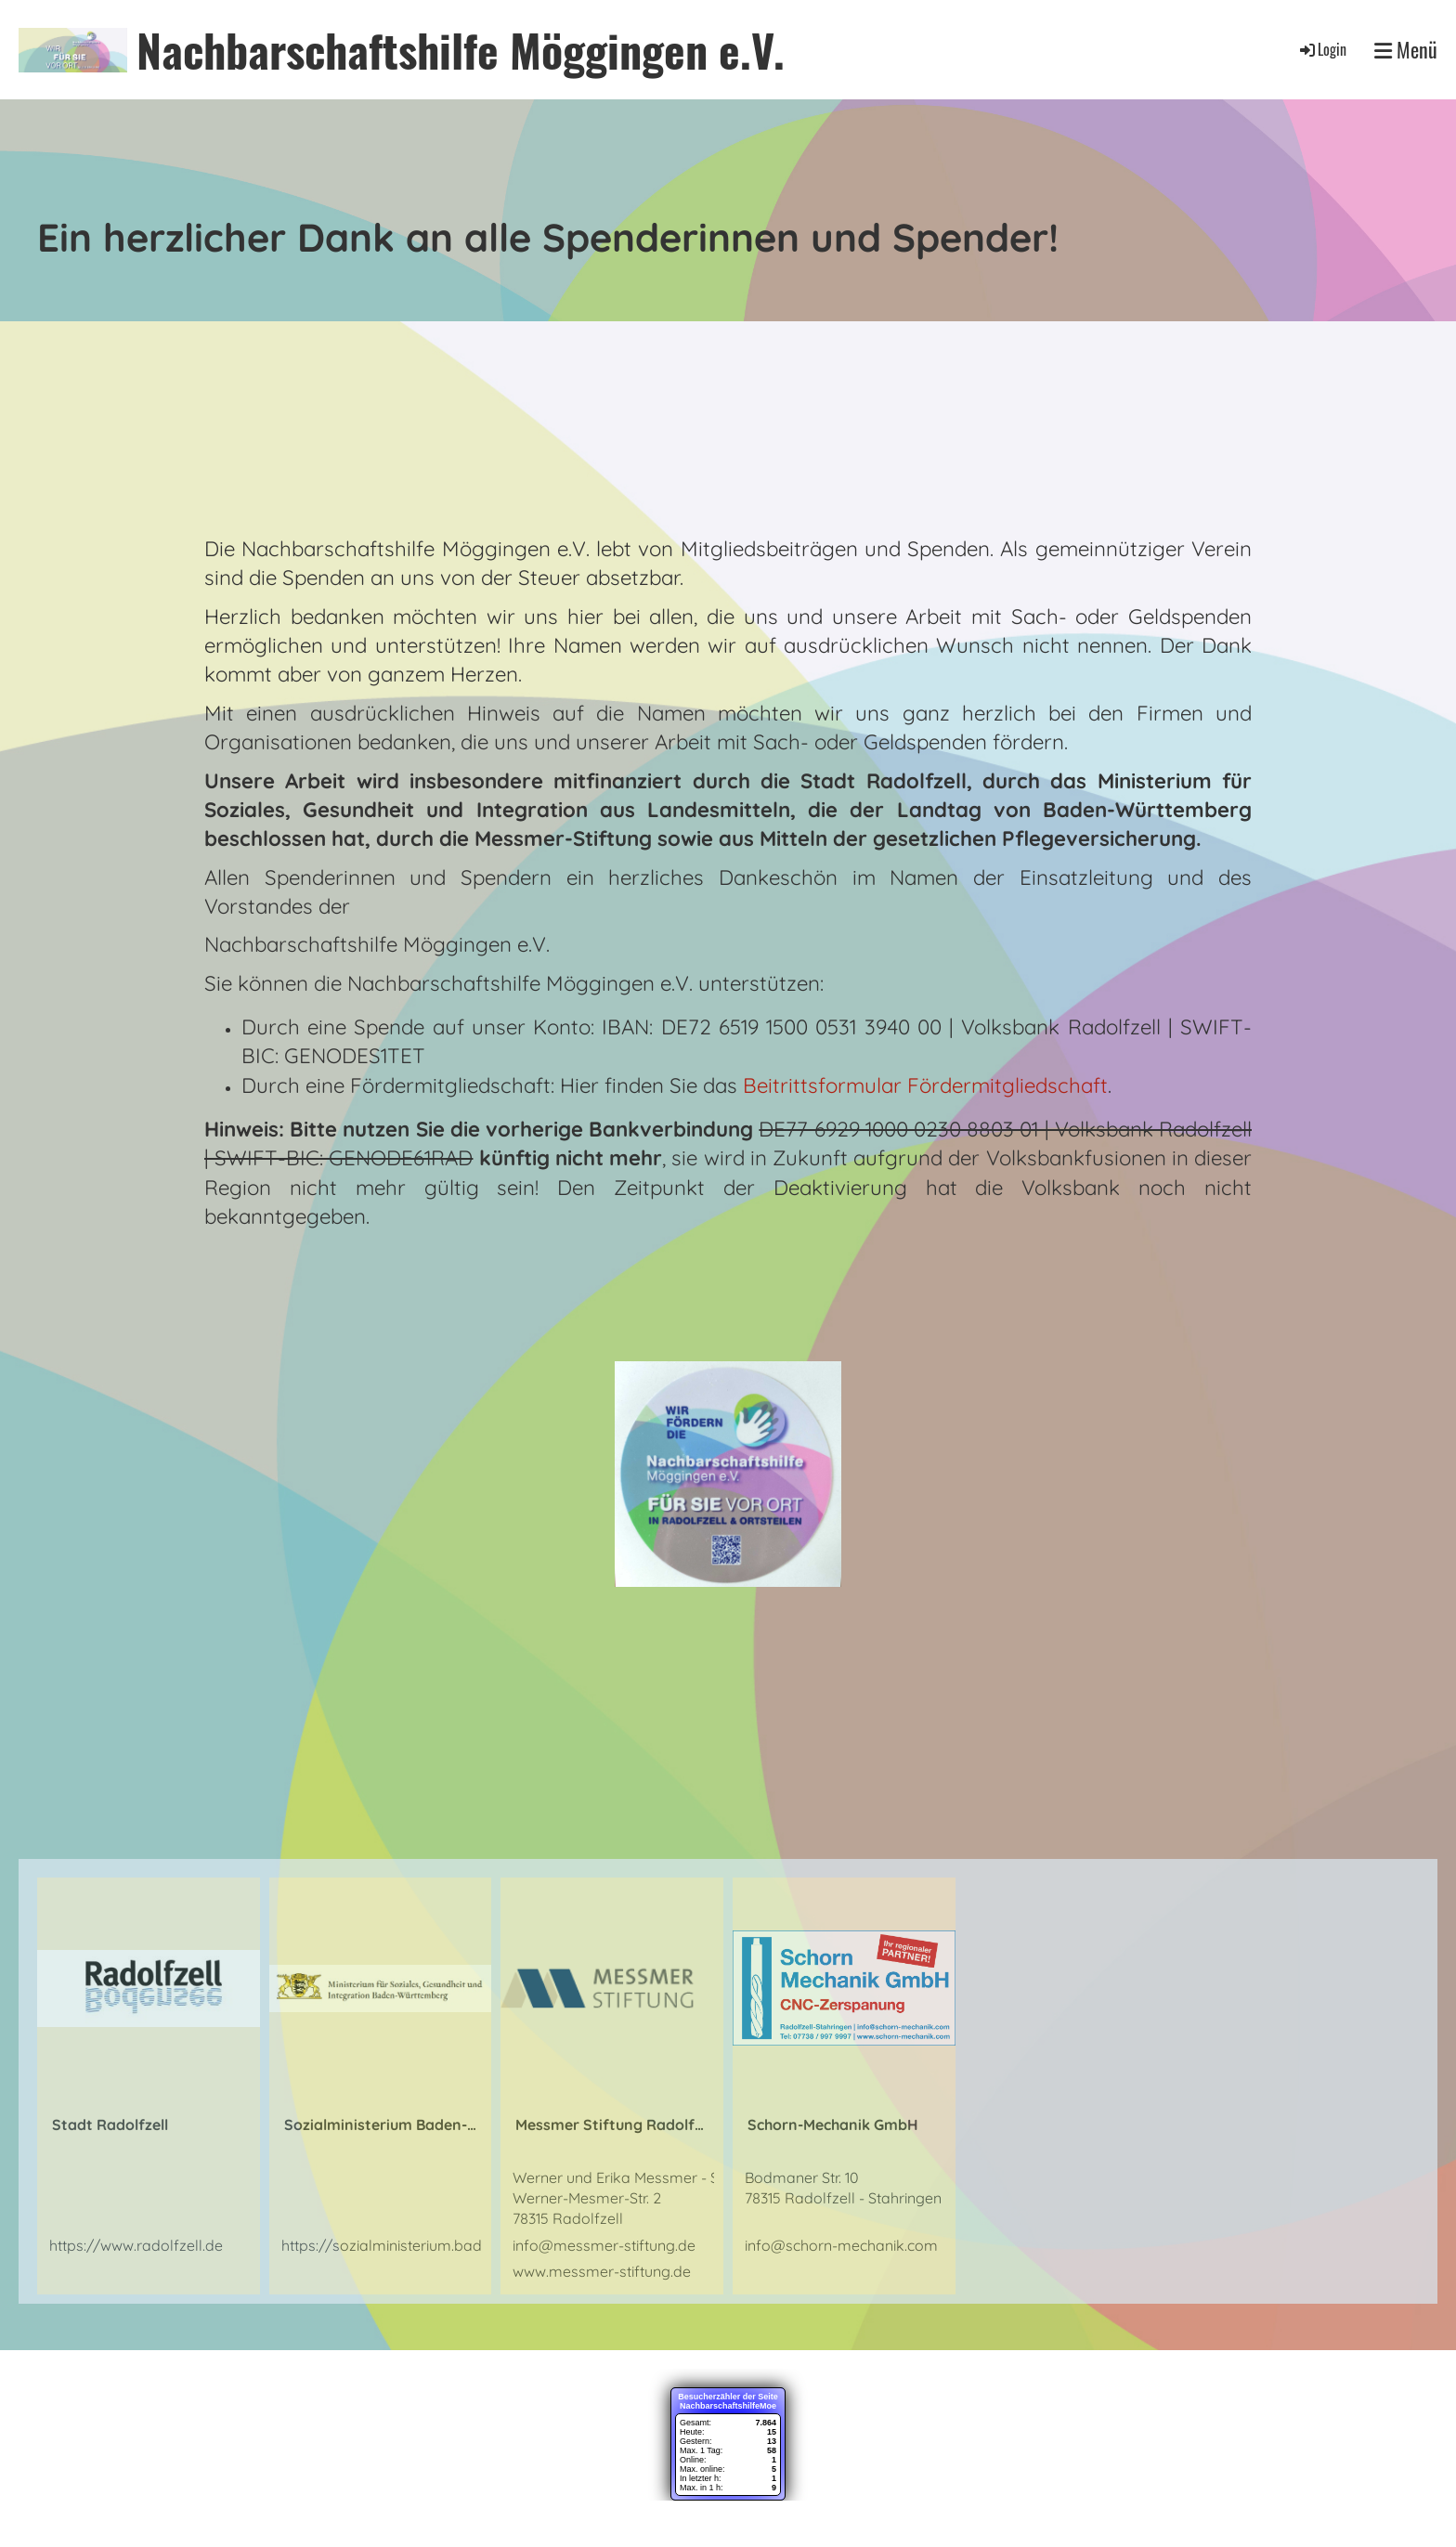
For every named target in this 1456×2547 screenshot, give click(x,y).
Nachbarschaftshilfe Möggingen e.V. (460, 50)
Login (1321, 49)
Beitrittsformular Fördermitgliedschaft (925, 1085)
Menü (1405, 49)
